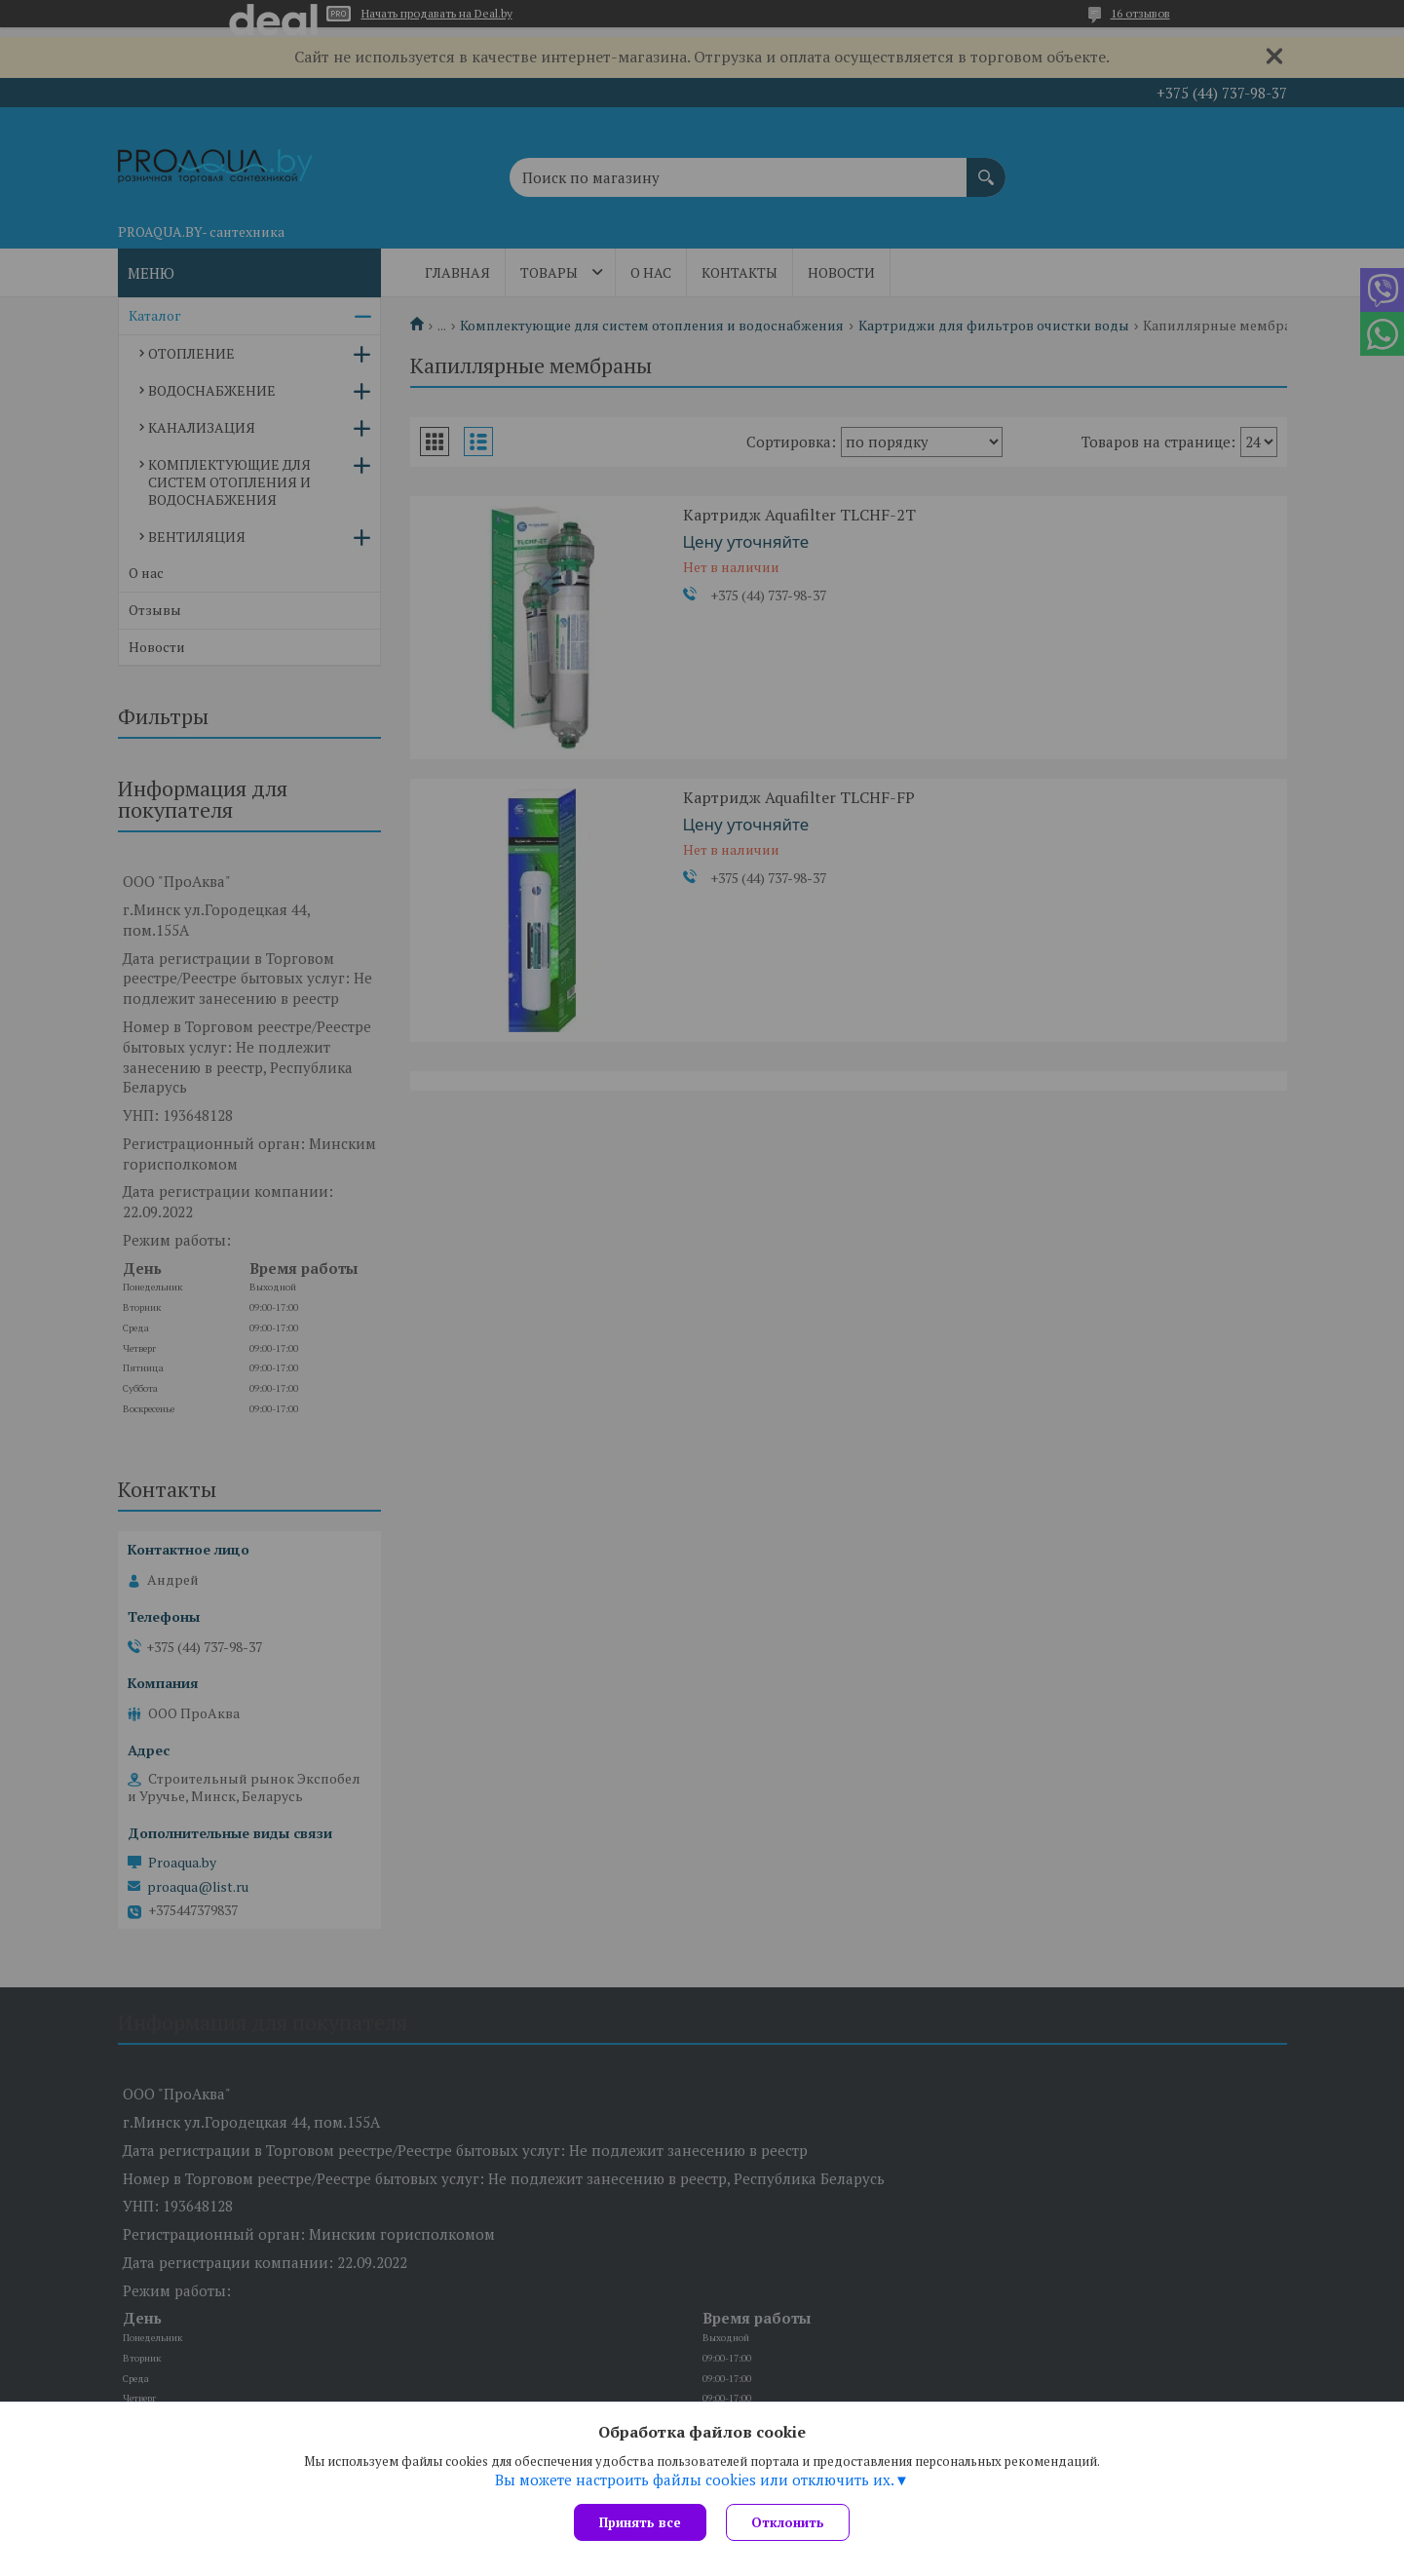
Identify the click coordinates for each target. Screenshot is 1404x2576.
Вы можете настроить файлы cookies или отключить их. (694, 2479)
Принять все (640, 2522)
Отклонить (787, 2522)
